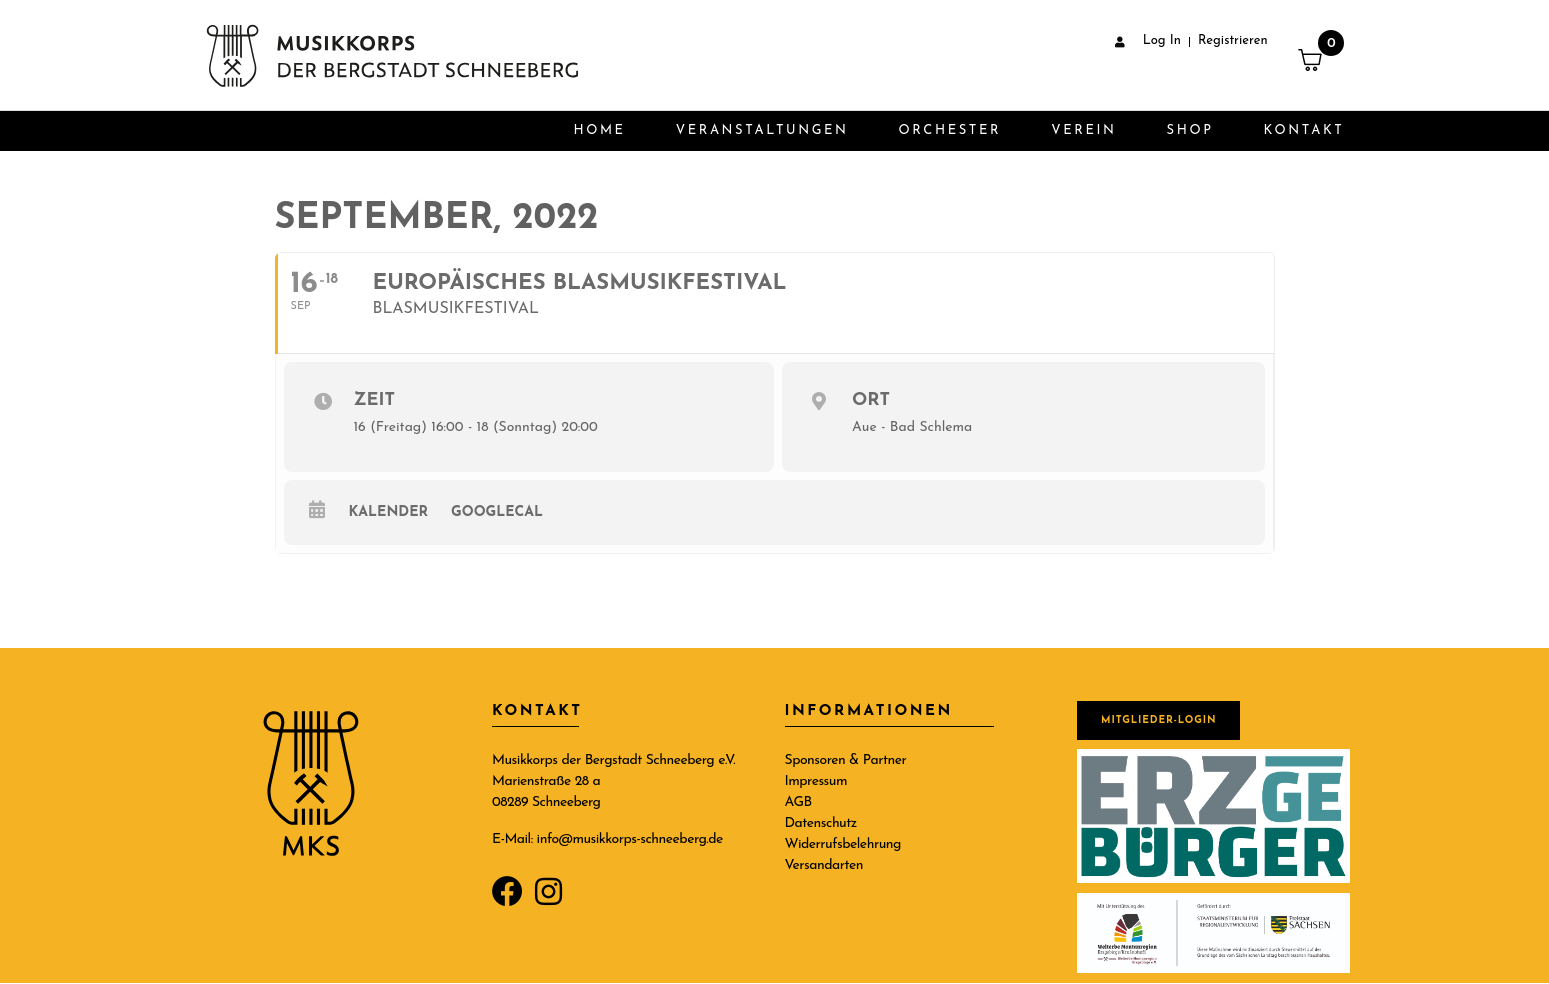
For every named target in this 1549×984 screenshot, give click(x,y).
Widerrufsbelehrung (843, 844)
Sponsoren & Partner (846, 760)
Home (599, 130)
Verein (1083, 130)
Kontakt (1304, 130)
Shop (1190, 130)
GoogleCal (497, 512)
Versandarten (824, 865)
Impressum (816, 781)
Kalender (389, 512)
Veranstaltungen (762, 130)
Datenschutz (821, 823)
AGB (798, 802)
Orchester (950, 130)
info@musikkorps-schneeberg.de (630, 839)
